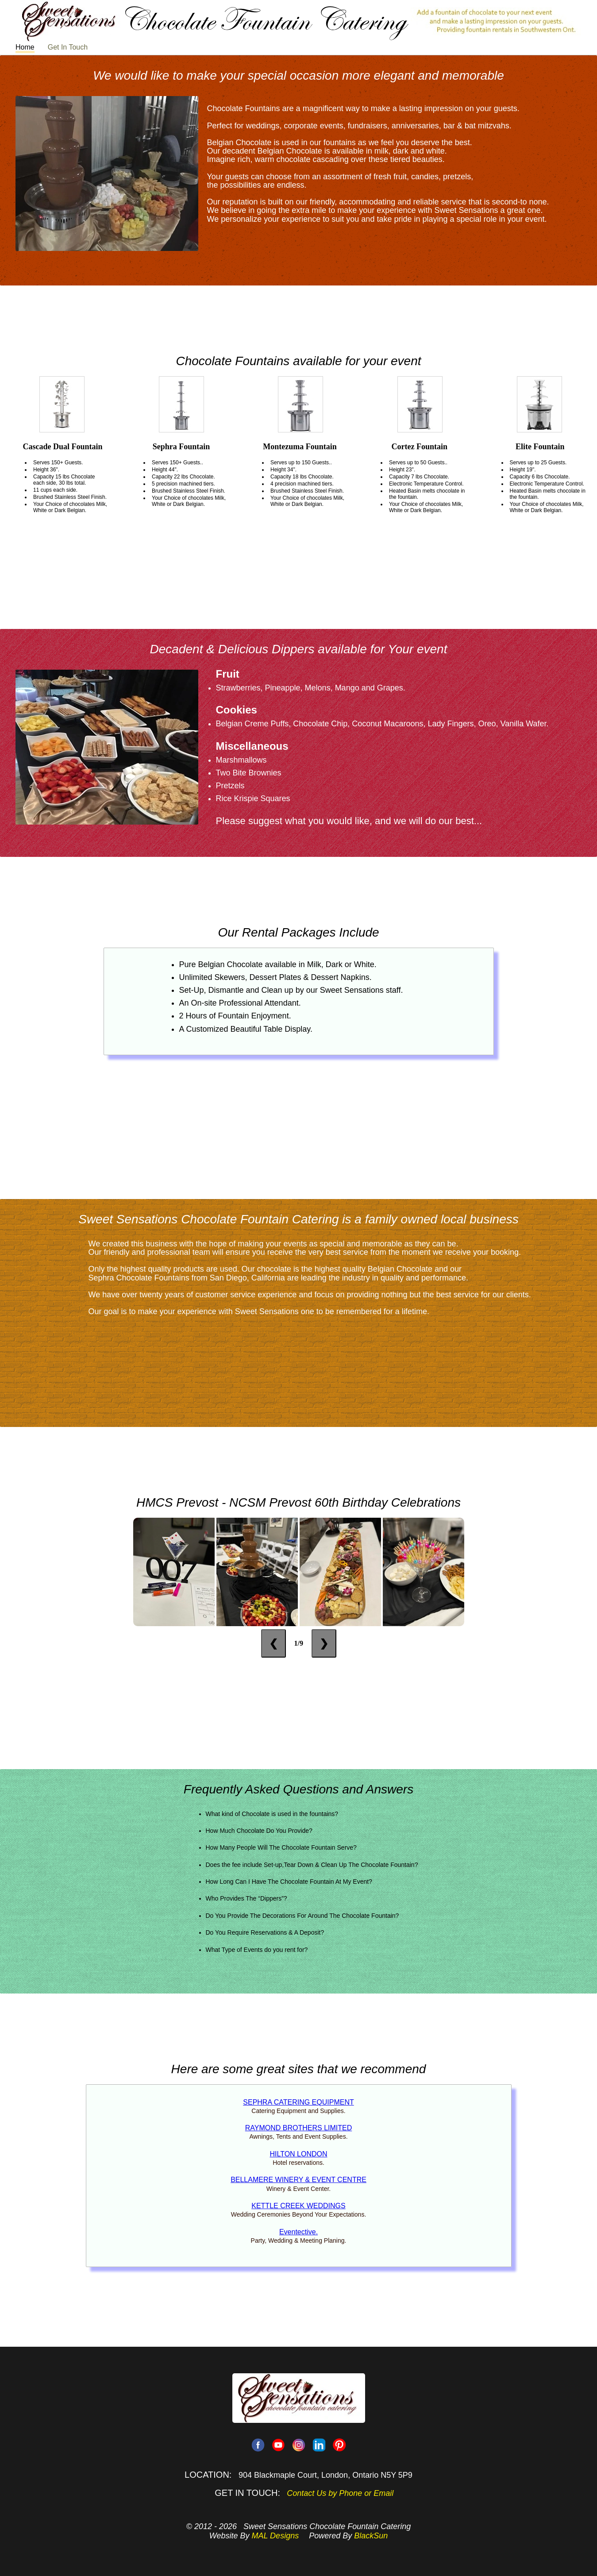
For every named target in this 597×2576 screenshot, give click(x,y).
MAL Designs (275, 2535)
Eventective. (298, 2232)
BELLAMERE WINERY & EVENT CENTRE (298, 2179)
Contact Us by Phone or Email (340, 2493)
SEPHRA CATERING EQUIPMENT (298, 2102)
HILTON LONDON (298, 2154)
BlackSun (371, 2535)
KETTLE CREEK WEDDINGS (298, 2206)
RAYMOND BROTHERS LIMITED (298, 2128)
